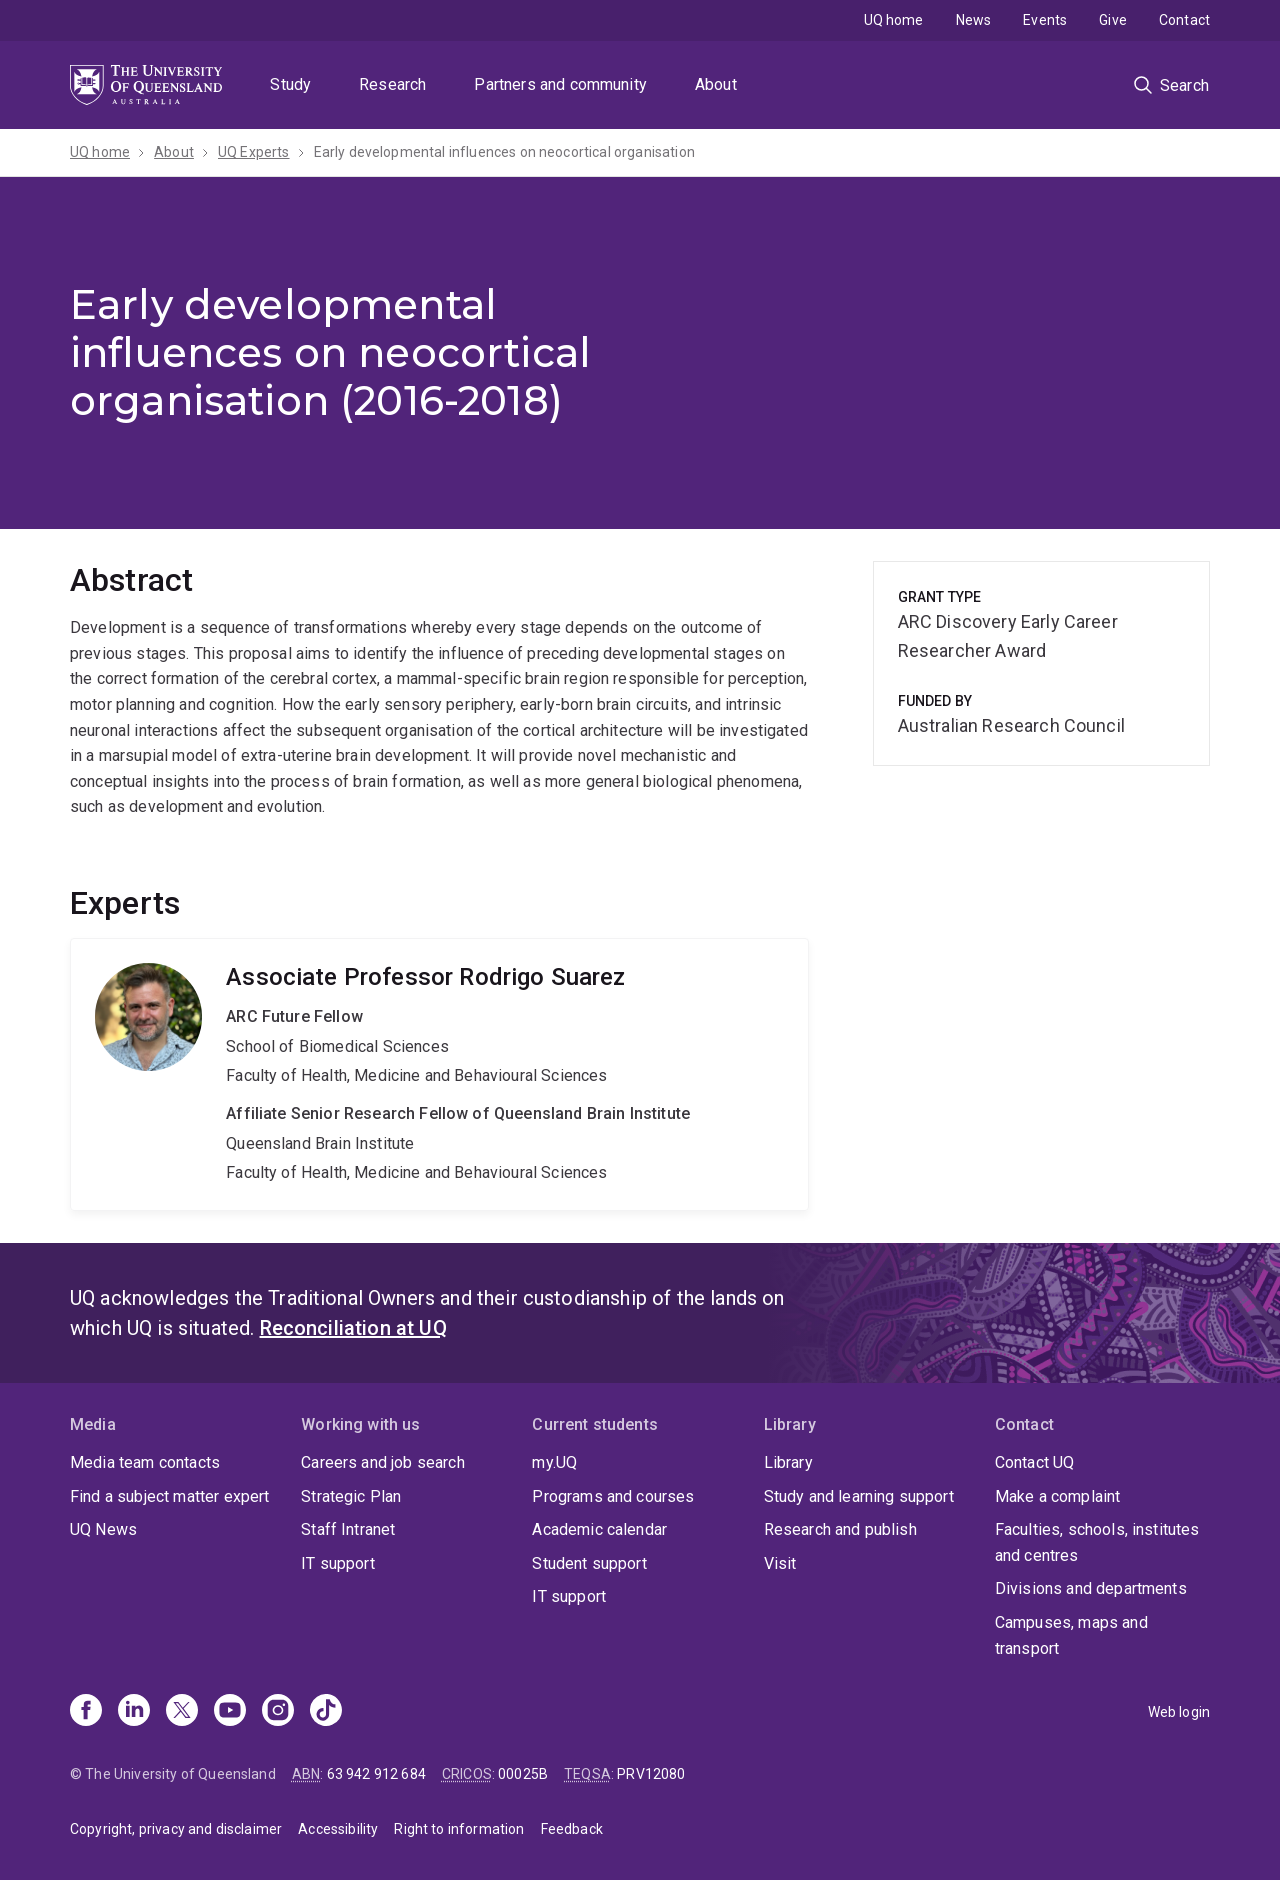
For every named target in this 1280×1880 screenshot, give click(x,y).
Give (1113, 20)
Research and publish (840, 1529)
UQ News (103, 1529)
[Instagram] (278, 1712)
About (716, 84)
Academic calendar (599, 1529)
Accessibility (338, 1829)
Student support (589, 1563)
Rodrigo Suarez (439, 1074)
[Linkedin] (134, 1712)
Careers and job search (383, 1462)
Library (788, 1462)
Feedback (572, 1829)
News (974, 20)
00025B (523, 1774)
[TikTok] (326, 1712)
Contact (1184, 20)
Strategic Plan (351, 1496)
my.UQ (554, 1462)
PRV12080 (651, 1774)
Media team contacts (145, 1462)
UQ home (894, 20)
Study (290, 84)
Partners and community (560, 84)
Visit (780, 1563)
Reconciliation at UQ (353, 1328)
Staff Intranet (348, 1529)
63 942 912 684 (376, 1774)
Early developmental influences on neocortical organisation (504, 152)
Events (1045, 20)
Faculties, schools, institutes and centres (1097, 1542)
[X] (182, 1712)
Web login (1179, 1712)
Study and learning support (859, 1496)
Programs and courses (613, 1496)
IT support (338, 1563)
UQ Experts (254, 152)
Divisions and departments (1091, 1588)
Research (392, 84)
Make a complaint (1058, 1496)
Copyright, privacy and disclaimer (176, 1829)
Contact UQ (1035, 1462)
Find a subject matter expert (169, 1496)
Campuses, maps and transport (1071, 1635)
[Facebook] (86, 1712)
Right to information (459, 1829)
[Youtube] (230, 1712)
